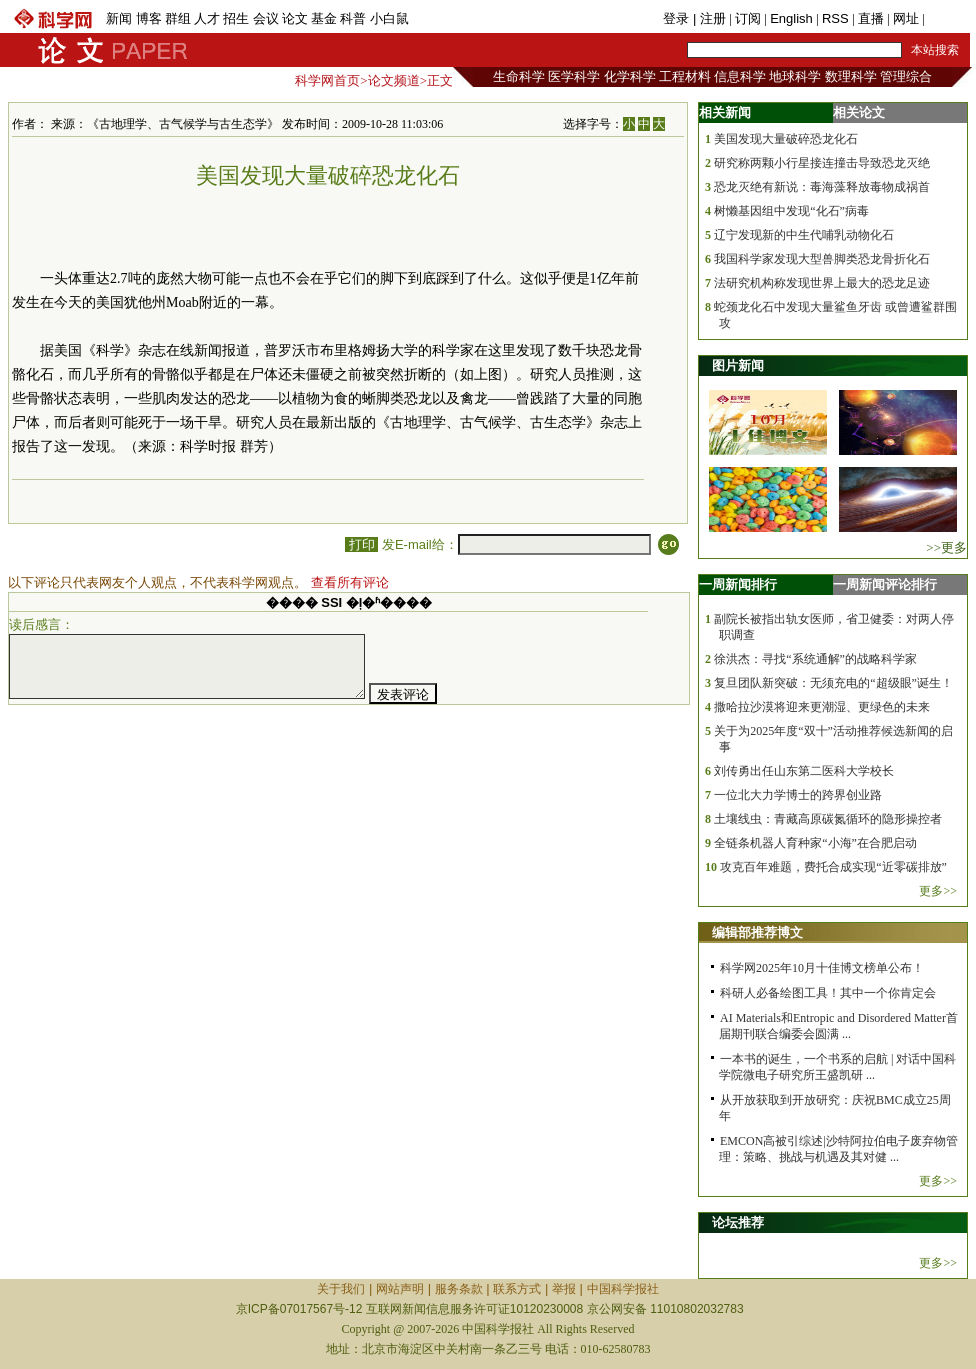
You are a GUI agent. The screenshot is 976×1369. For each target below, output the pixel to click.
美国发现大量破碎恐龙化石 (786, 139)
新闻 (119, 18)
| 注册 (709, 18)
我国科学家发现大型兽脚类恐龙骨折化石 (822, 259)
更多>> (938, 891)
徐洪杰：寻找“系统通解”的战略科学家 (815, 659)
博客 (149, 18)
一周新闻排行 (738, 584)
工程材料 (685, 76)
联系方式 (517, 1289)
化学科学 (630, 76)
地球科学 (795, 76)
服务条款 (459, 1289)
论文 (295, 18)
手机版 (947, 18)
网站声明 (400, 1289)
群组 (178, 18)
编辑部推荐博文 (757, 932)
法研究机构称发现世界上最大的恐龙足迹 (822, 283)
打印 (361, 544)
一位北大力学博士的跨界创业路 (798, 795)
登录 (678, 18)
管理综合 (906, 76)
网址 (906, 18)
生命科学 (519, 76)
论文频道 (394, 80)
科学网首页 (327, 80)
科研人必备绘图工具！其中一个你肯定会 (828, 993)
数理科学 (851, 76)
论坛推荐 (738, 1222)
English (791, 18)
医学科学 (574, 76)
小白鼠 (389, 18)
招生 (236, 18)
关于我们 (341, 1289)
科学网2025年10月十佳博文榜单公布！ (822, 968)
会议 (266, 18)
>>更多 (946, 547)
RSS (835, 18)
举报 (564, 1289)
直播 (871, 18)
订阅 (748, 18)
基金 (324, 18)
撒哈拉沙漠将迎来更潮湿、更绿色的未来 (822, 707)
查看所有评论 (350, 582)
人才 (207, 18)
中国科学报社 (623, 1289)
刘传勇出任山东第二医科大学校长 (804, 771)
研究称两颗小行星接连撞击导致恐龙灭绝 (822, 163)
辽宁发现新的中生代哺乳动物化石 (804, 235)
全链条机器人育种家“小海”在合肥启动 (815, 843)
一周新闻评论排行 (885, 584)
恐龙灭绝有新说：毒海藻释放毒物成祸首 (822, 187)
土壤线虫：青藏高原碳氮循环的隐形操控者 (828, 819)
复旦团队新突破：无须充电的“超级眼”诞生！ (833, 683)
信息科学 (740, 76)
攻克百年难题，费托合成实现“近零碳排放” (833, 867)
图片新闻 (738, 365)
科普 (353, 18)
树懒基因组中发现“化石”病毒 (791, 211)
